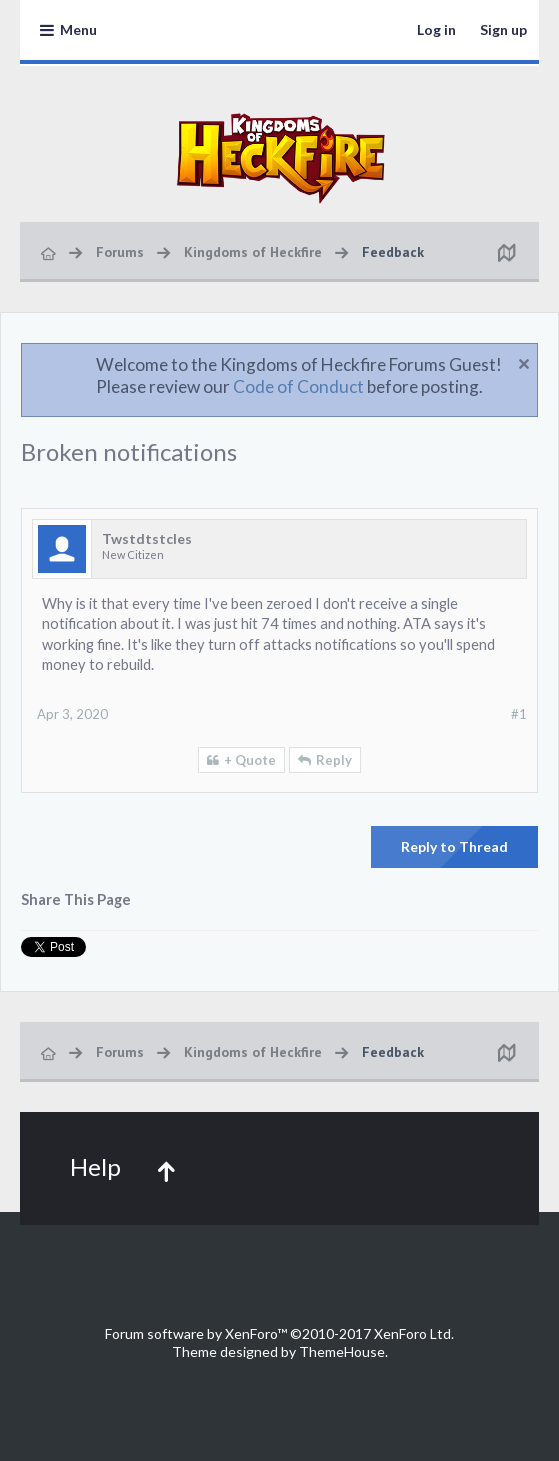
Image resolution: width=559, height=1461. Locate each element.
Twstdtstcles (147, 538)
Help (95, 1166)
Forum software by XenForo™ (279, 1333)
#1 (519, 714)
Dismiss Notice (524, 364)
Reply (334, 760)
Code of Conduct (298, 386)
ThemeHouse (342, 1351)
